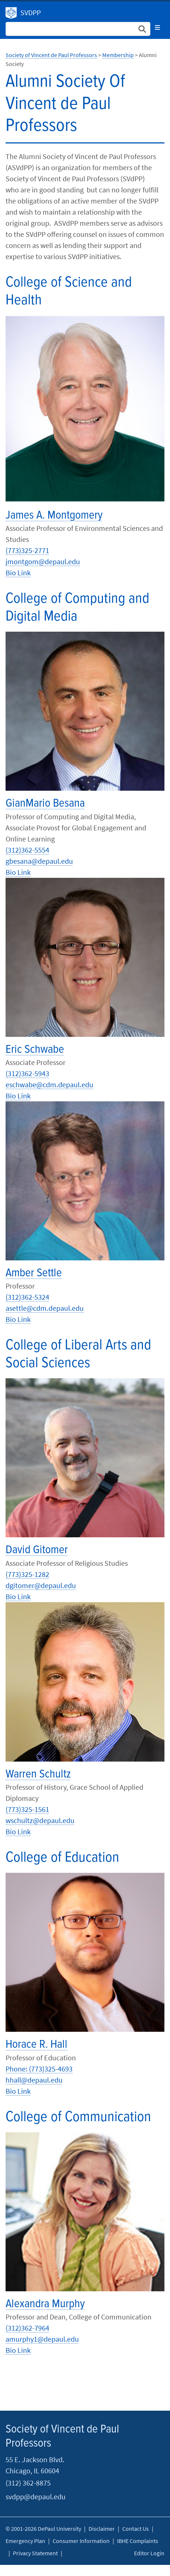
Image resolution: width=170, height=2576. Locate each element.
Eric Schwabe (35, 1049)
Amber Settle (34, 1273)
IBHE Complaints (137, 2540)
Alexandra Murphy (45, 2304)
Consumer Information (81, 2540)
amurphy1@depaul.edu (42, 2339)
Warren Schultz (38, 1774)
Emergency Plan (25, 2540)
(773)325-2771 (27, 550)
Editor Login (149, 2553)
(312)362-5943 (27, 1073)
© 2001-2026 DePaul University (43, 2528)
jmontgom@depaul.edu (43, 561)
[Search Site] (78, 29)
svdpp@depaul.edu (36, 2496)
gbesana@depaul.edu (39, 861)
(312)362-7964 (27, 2327)
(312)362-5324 (27, 1297)
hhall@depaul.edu (34, 2079)
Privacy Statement (35, 2553)
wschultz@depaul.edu (40, 1820)
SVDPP (30, 12)
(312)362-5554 (27, 849)
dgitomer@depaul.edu (41, 1585)
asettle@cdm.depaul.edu (45, 1308)
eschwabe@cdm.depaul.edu (49, 1084)
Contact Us (135, 2528)
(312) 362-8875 (28, 2482)
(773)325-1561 (27, 1809)
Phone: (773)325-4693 (39, 2068)
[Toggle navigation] (157, 27)
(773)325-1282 (27, 1574)
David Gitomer (37, 1550)
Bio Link (18, 572)
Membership (118, 55)
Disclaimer (102, 2528)
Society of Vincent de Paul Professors (11, 13)
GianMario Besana (45, 803)
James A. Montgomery (54, 515)
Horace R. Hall (36, 2044)
